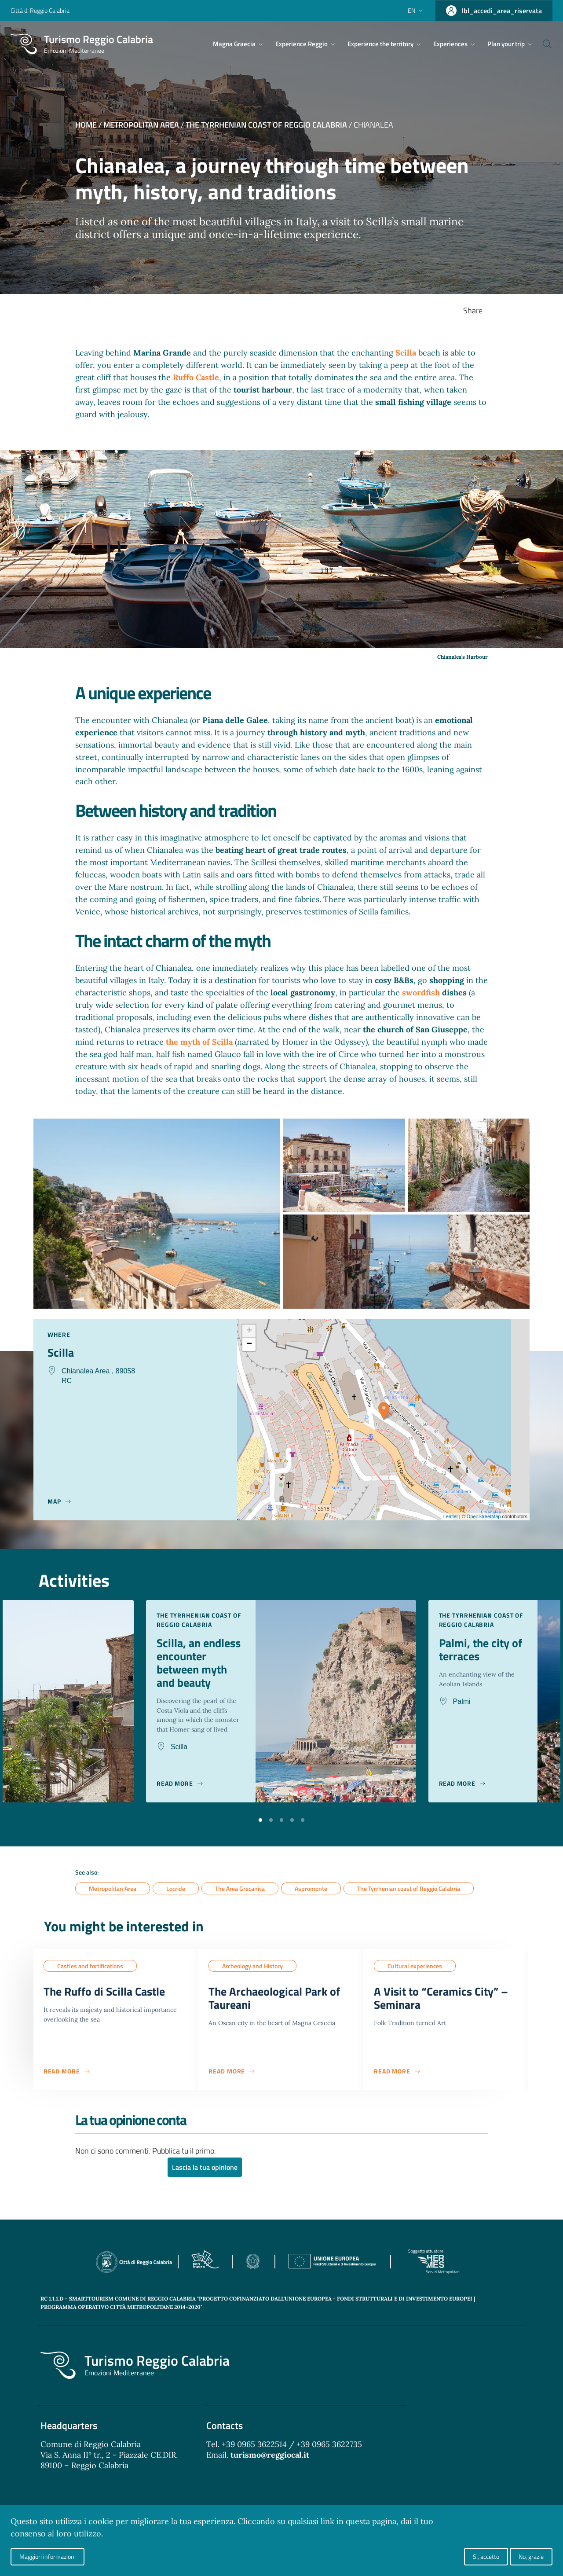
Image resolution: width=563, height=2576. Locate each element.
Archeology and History (252, 1976)
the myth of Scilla (199, 1042)
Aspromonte (311, 1899)
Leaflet (450, 1516)
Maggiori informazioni (47, 2556)
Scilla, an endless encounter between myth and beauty (194, 1671)
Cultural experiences (415, 1976)
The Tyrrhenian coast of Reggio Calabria (266, 125)
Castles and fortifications (90, 1976)
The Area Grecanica (240, 1899)
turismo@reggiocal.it (269, 2467)
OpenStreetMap (484, 1516)
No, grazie (531, 2556)
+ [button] (249, 1331)
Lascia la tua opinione (205, 2180)
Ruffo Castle (196, 377)
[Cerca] (541, 44)
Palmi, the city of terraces (476, 1650)
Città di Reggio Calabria (40, 10)
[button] (260, 1829)
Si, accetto (486, 2556)
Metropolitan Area (141, 125)
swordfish (421, 992)
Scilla (405, 353)
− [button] (249, 1344)
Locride (175, 1899)
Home (86, 125)
